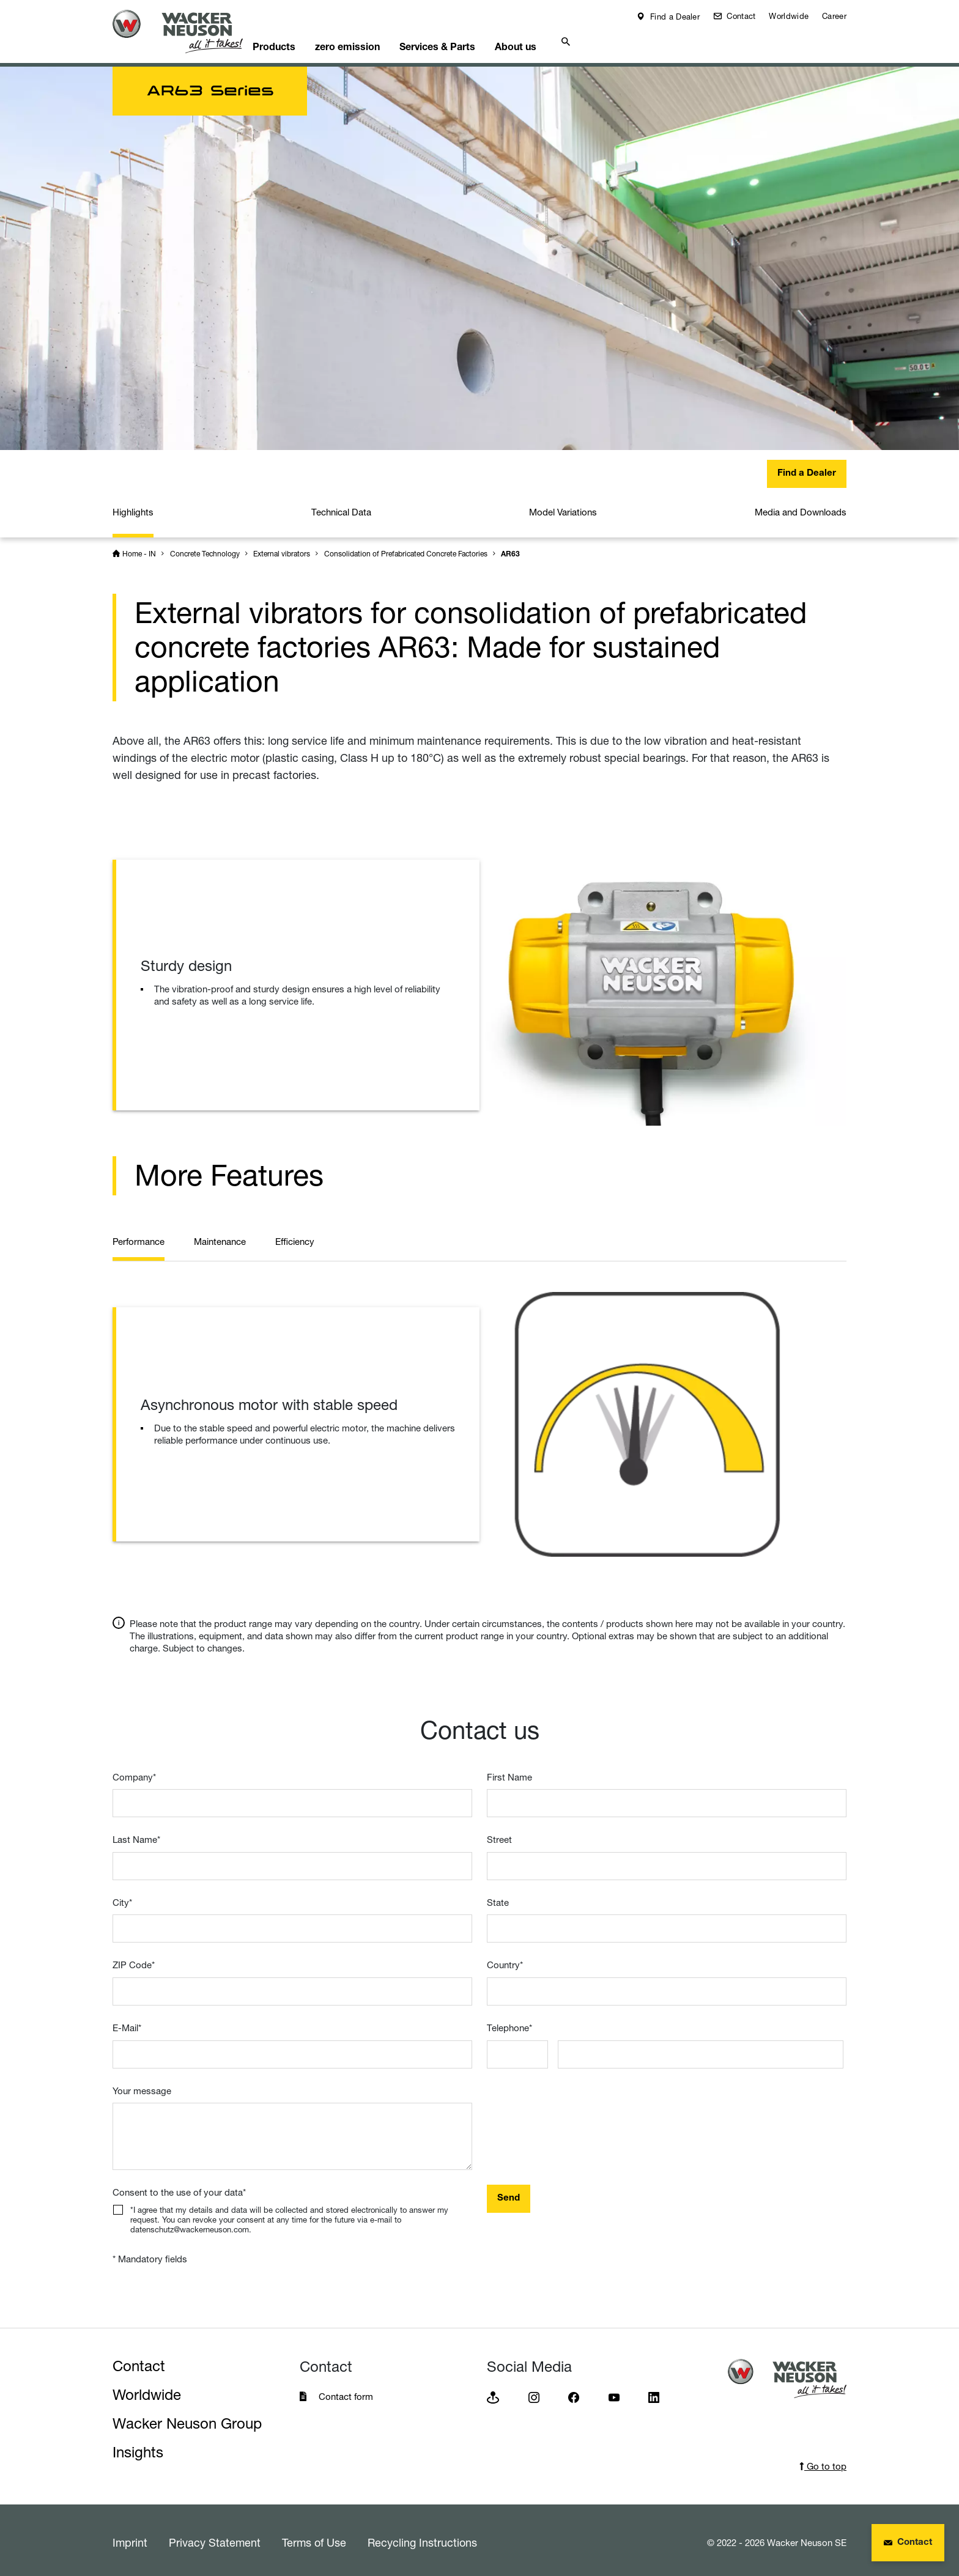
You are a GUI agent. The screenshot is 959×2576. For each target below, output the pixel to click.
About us (555, 40)
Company (134, 1773)
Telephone (509, 2023)
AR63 (510, 550)
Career (834, 16)
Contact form (346, 2392)
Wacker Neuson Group (187, 2419)
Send (508, 2194)
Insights (138, 2448)
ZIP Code (134, 1960)
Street (499, 1835)
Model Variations (563, 508)
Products (296, 40)
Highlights (133, 508)
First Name (509, 1773)
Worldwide (789, 16)
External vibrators (281, 549)
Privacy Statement (215, 2538)
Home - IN (139, 549)
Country (505, 1960)
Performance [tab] (139, 1237)
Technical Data (341, 508)
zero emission (375, 40)
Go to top (822, 2462)
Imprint (130, 2538)
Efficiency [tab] (294, 1237)
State (498, 1898)
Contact (739, 16)
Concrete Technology (205, 549)
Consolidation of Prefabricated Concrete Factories (405, 549)
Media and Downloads (800, 508)
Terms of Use (314, 2538)
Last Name (136, 1835)
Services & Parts (471, 40)
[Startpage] (187, 31)
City (122, 1898)
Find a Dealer (674, 16)
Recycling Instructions (422, 2538)
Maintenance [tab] (220, 1237)
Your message (142, 2086)
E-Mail (127, 2023)
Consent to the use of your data (179, 2188)
